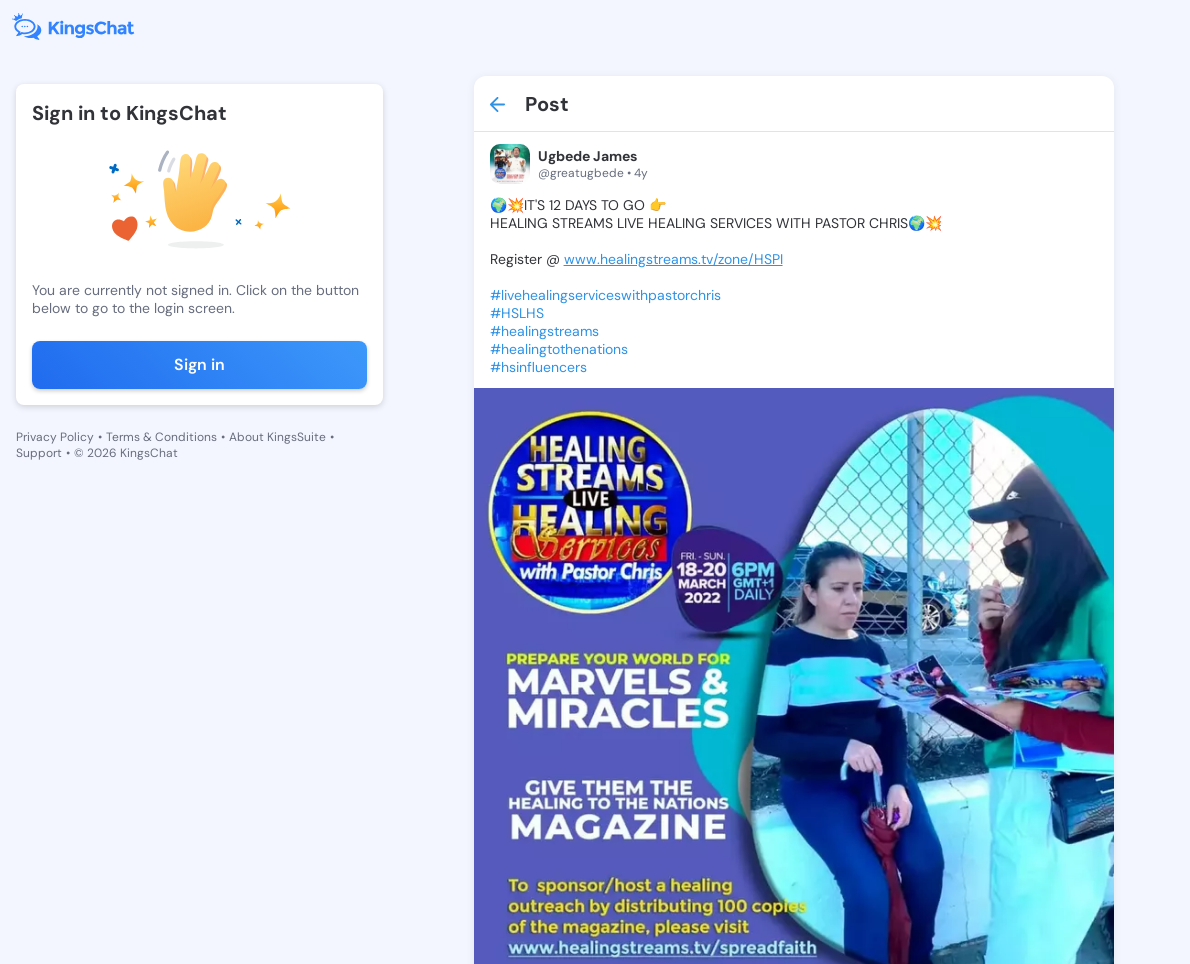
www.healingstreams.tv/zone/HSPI (673, 259)
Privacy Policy (55, 437)
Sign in (199, 364)
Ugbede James (587, 156)
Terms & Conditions (161, 437)
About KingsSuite (277, 437)
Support (39, 453)
